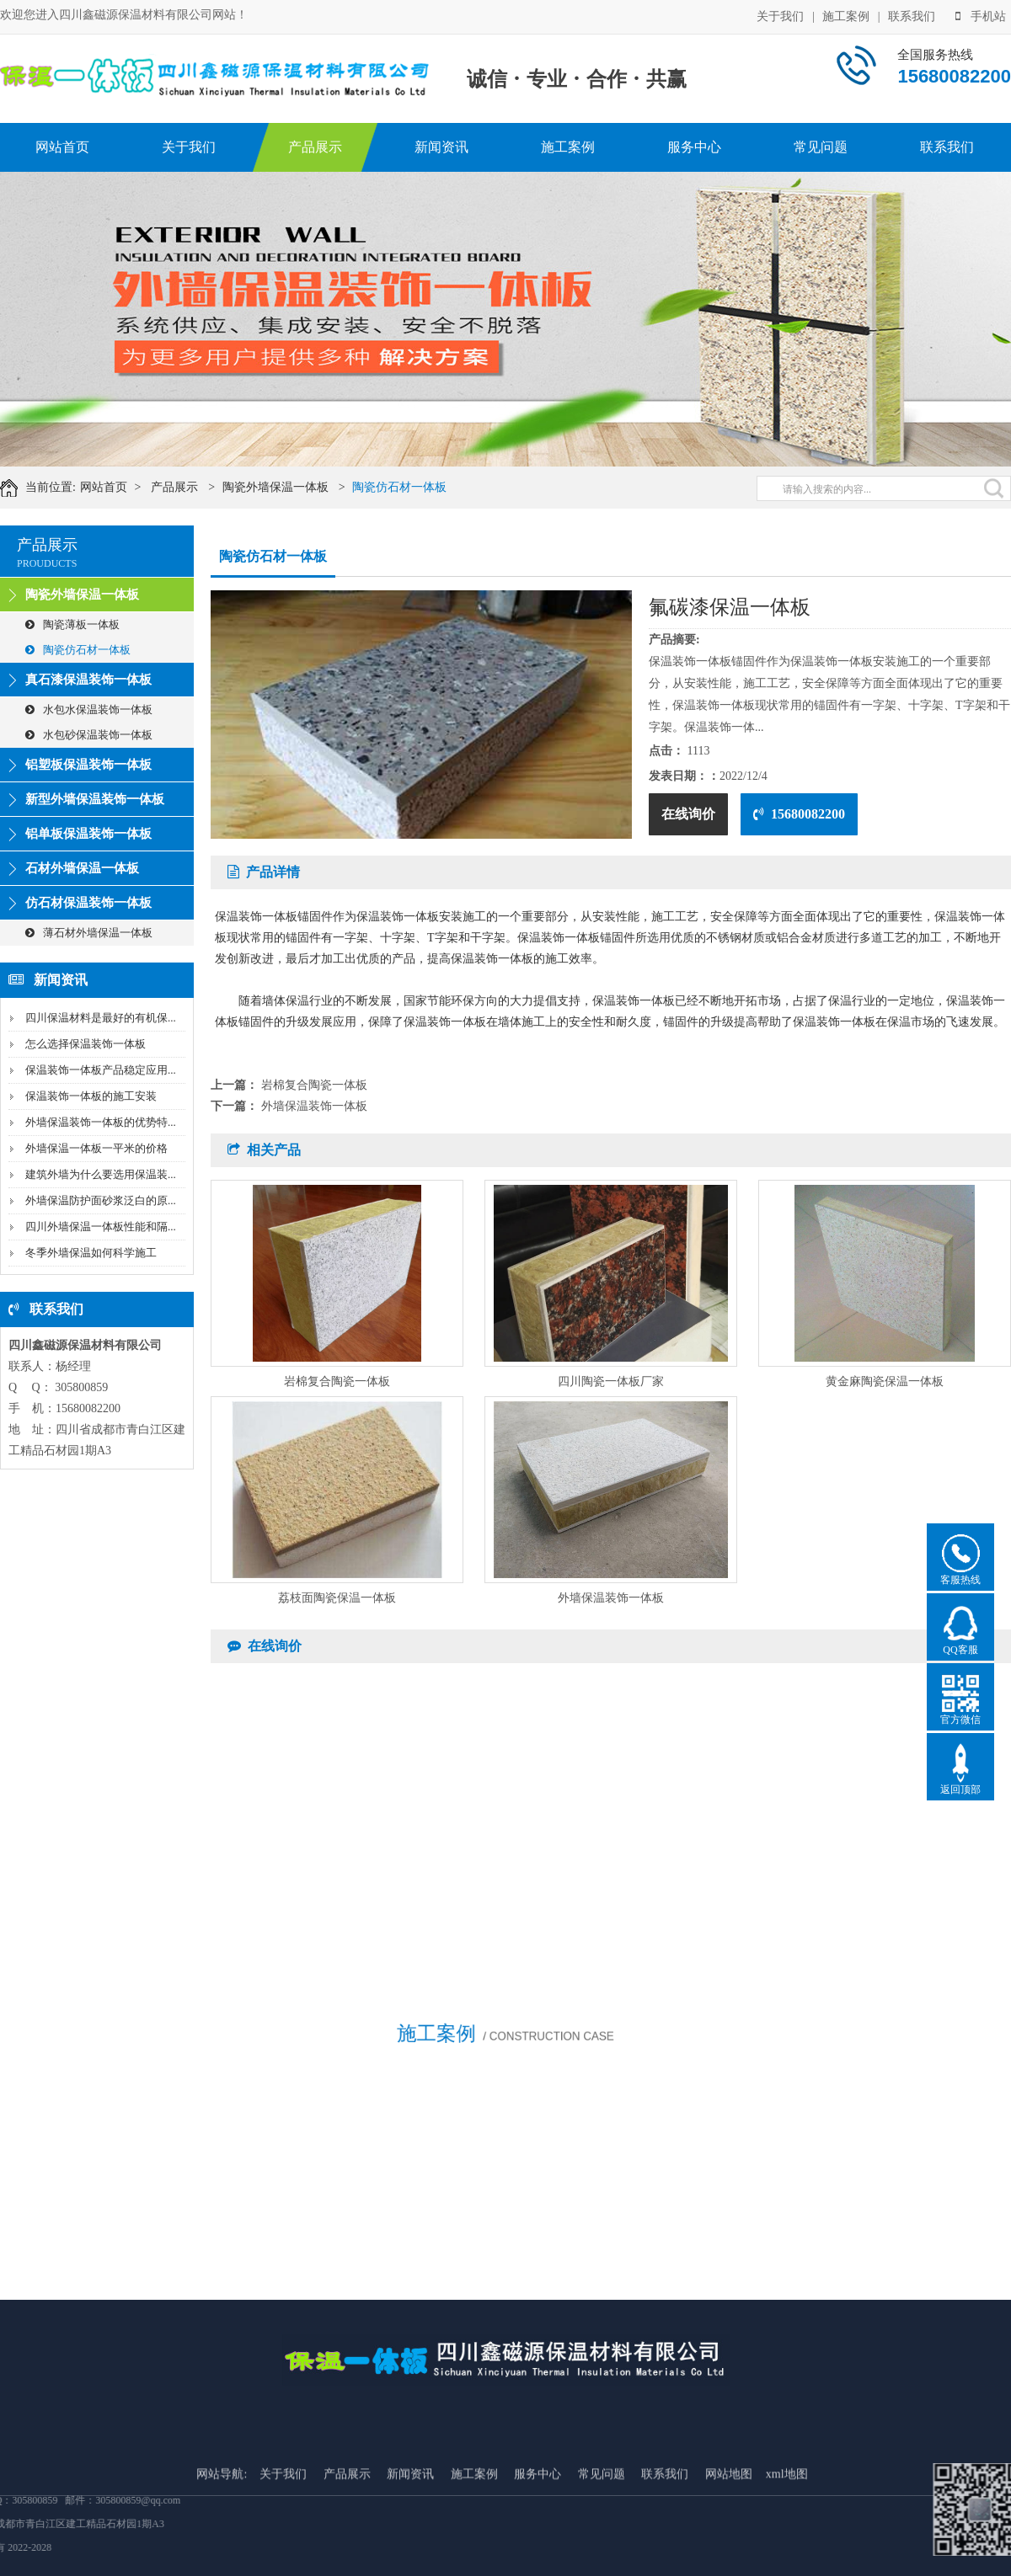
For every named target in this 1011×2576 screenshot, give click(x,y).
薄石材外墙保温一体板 (88, 932)
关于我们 (780, 15)
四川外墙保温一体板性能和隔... (100, 1226)
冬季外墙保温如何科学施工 (91, 1252)
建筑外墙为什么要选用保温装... (100, 1174)
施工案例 (845, 15)
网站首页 (62, 147)
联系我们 (911, 15)
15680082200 (799, 814)
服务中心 (694, 147)
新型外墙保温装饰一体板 (94, 799)
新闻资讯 (441, 147)
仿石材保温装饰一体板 (88, 902)
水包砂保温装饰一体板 (88, 734)
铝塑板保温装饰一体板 (88, 764)
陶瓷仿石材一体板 (414, 487)
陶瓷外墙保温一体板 (291, 487)
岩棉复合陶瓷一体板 (314, 1085)
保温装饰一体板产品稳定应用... (100, 1070)
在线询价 (688, 814)
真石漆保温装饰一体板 (88, 679)
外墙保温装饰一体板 (314, 1106)
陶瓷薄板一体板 (72, 624)
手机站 (980, 15)
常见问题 (821, 147)
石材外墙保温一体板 (82, 868)
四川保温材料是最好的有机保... (100, 1017)
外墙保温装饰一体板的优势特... (100, 1122)
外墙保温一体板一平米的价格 (96, 1148)
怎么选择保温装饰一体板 (85, 1043)
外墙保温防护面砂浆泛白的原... (100, 1200)
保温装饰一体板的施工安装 (91, 1096)
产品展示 (315, 147)
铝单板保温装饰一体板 (88, 833)
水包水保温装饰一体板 (88, 709)
